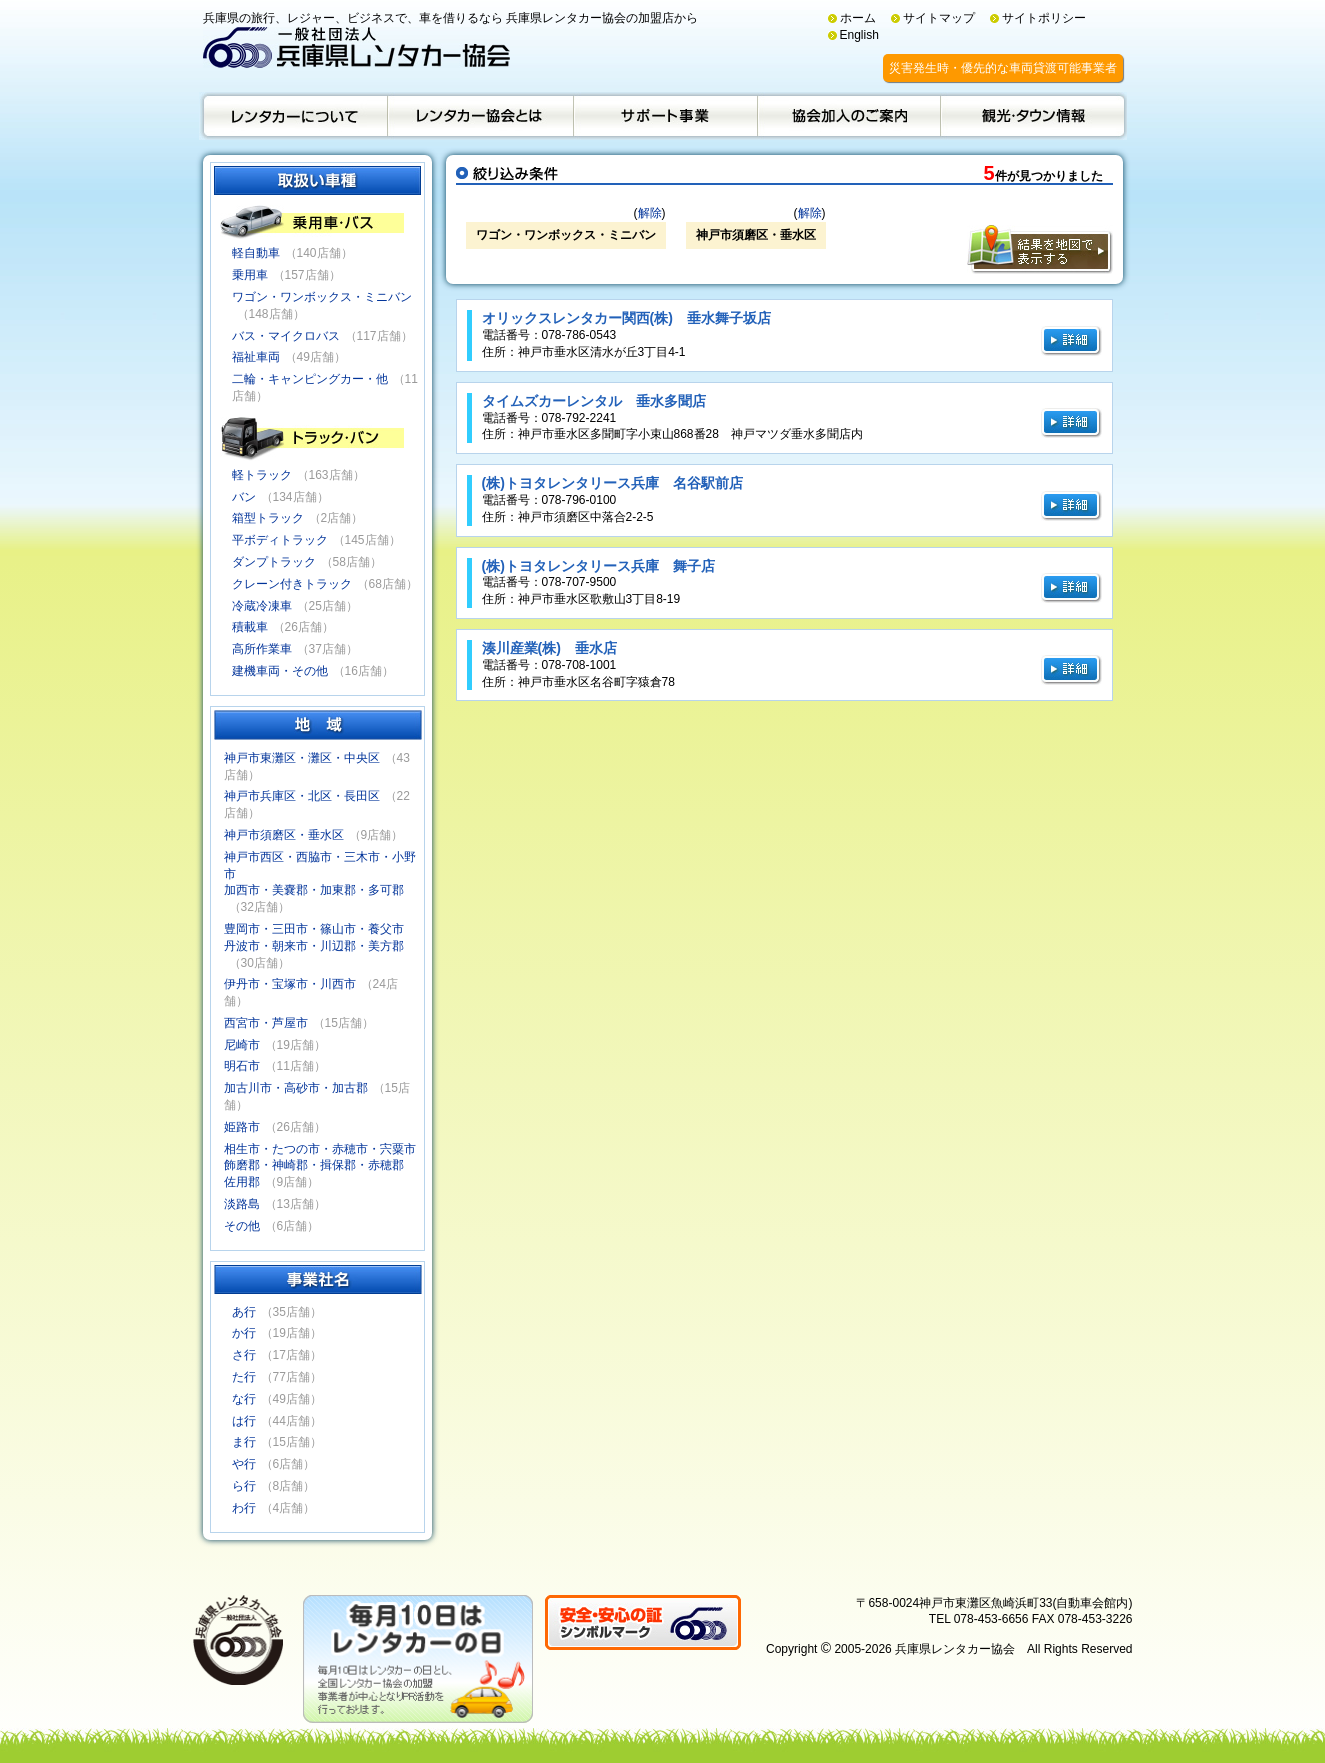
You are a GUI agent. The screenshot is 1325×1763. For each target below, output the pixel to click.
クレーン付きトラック (292, 584)
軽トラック (262, 475)
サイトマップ (939, 18)
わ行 (244, 1508)
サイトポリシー (1044, 18)
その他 (242, 1226)
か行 (244, 1333)
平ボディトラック (280, 540)
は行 (244, 1421)
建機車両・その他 (280, 671)
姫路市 (242, 1127)
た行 (244, 1377)
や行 (244, 1464)
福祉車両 (256, 357)
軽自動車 (256, 253)
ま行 (244, 1442)
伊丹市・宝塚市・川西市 (290, 984)
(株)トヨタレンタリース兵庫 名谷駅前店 (612, 483)
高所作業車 (262, 649)
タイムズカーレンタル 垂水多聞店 (594, 401)
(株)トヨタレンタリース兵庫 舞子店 (598, 566)
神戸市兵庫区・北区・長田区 (302, 796)
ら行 (244, 1486)
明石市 (242, 1066)
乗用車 (250, 275)
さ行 (244, 1355)
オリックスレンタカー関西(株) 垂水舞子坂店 (626, 318)
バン (244, 497)
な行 (244, 1399)
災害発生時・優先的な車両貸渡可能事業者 (1003, 68)
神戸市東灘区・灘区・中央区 (302, 758)
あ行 (244, 1312)
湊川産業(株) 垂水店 (549, 648)
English (859, 35)
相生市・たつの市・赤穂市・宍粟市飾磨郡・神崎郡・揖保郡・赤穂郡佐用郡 (320, 1166)
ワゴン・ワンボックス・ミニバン (322, 297)
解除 (650, 213)
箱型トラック (268, 518)
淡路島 (242, 1204)
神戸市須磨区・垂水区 (284, 835)
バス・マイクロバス (286, 336)
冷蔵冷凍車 (262, 606)
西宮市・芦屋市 (266, 1023)
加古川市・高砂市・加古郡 (296, 1088)
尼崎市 (242, 1045)
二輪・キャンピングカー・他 (310, 379)
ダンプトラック (274, 562)
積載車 (250, 627)
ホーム (858, 18)
